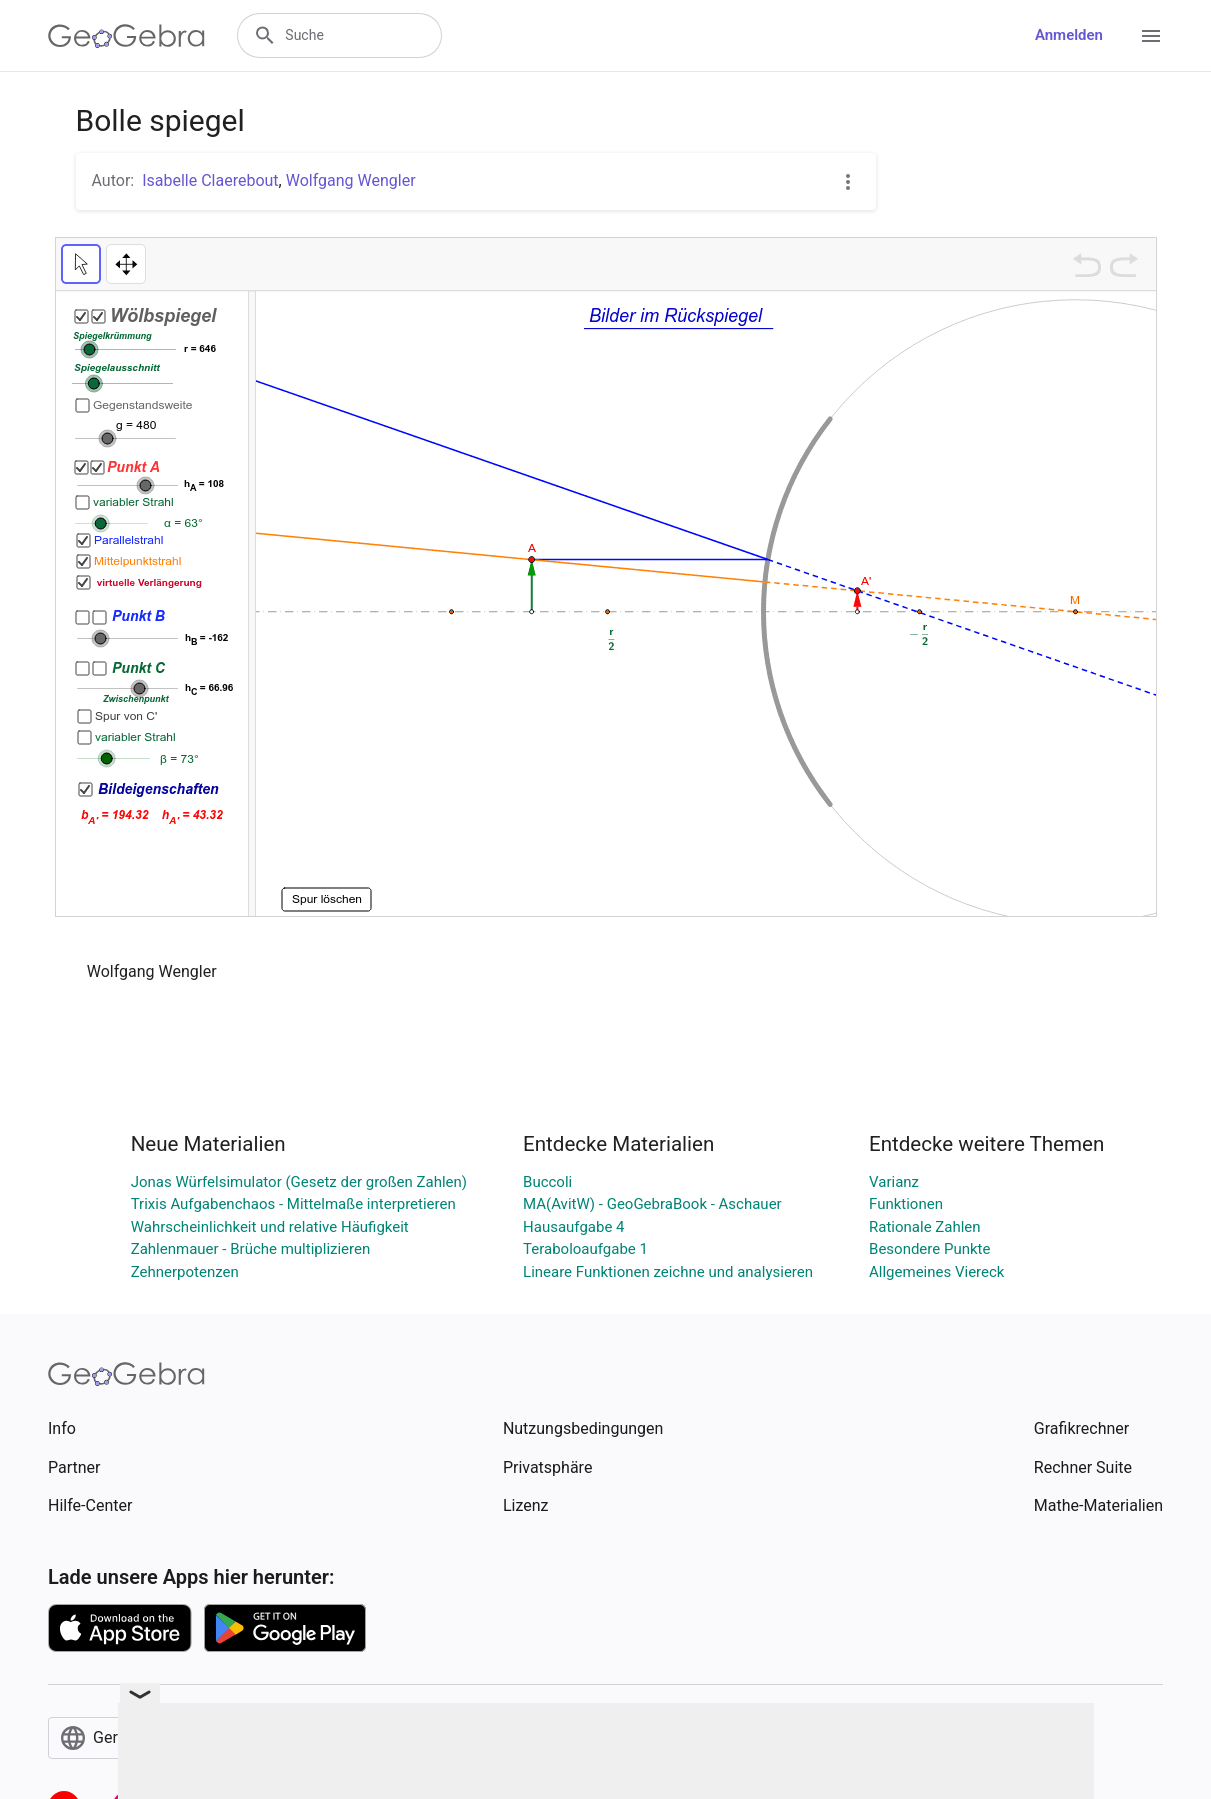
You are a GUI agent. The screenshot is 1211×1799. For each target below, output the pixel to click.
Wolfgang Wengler (351, 180)
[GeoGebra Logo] (126, 36)
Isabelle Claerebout (210, 180)
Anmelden (1069, 35)
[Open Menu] (1151, 36)
